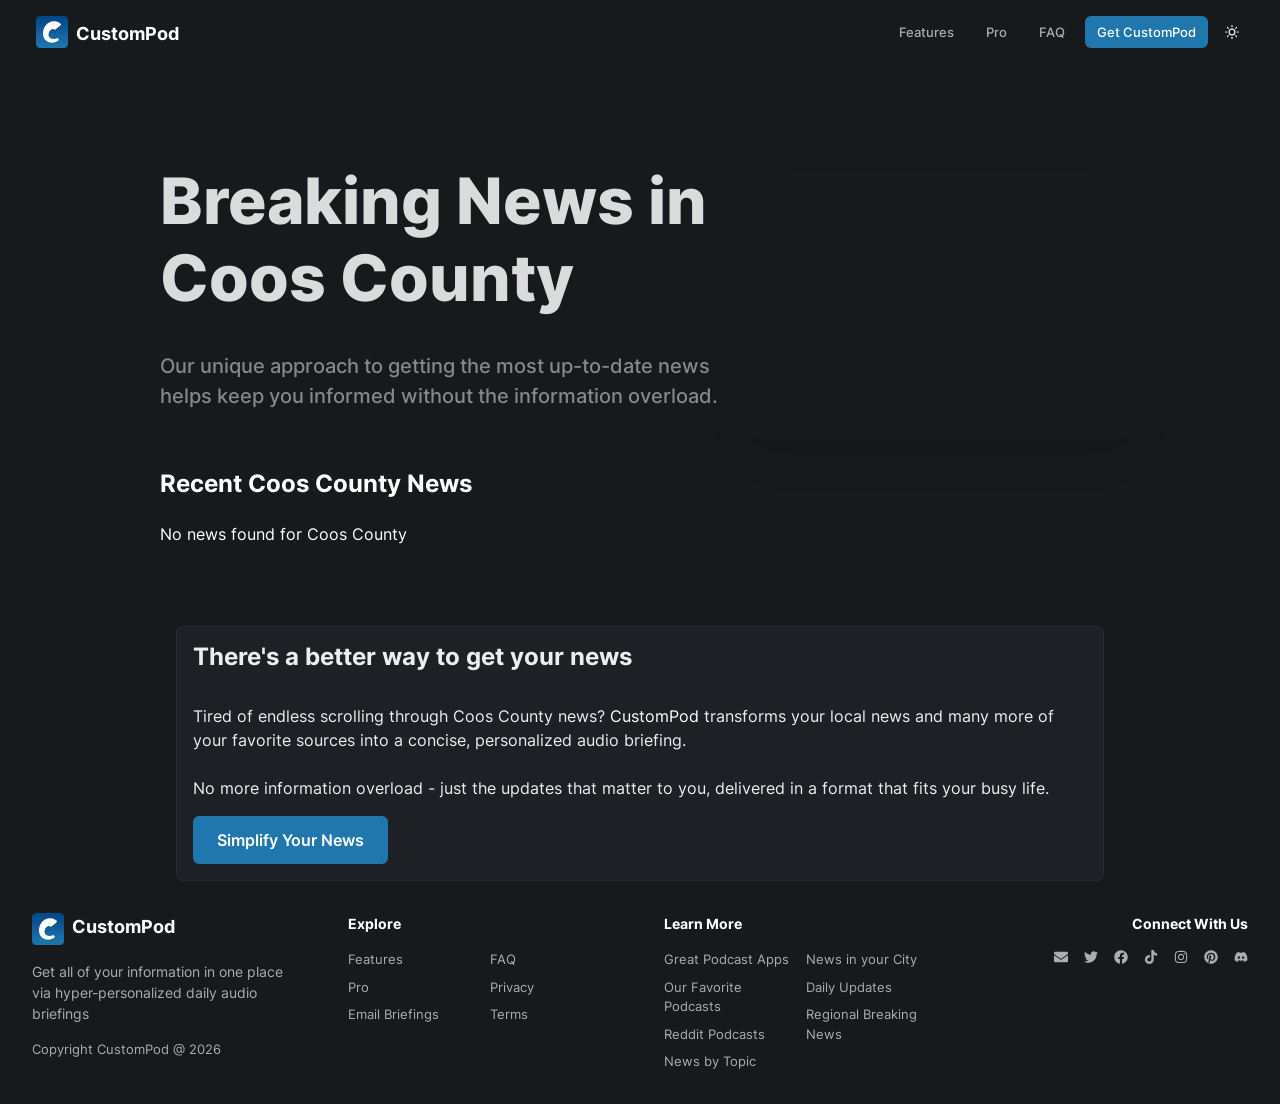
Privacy (512, 987)
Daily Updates (849, 987)
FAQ (1052, 32)
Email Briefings (393, 1014)
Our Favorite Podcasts (703, 997)
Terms (509, 1014)
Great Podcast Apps (726, 959)
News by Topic (710, 1061)
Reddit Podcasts (714, 1034)
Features (926, 32)
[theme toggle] (1232, 32)
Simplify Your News (290, 840)
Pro (996, 32)
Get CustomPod (1146, 32)
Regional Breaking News (861, 1024)
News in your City (861, 959)
